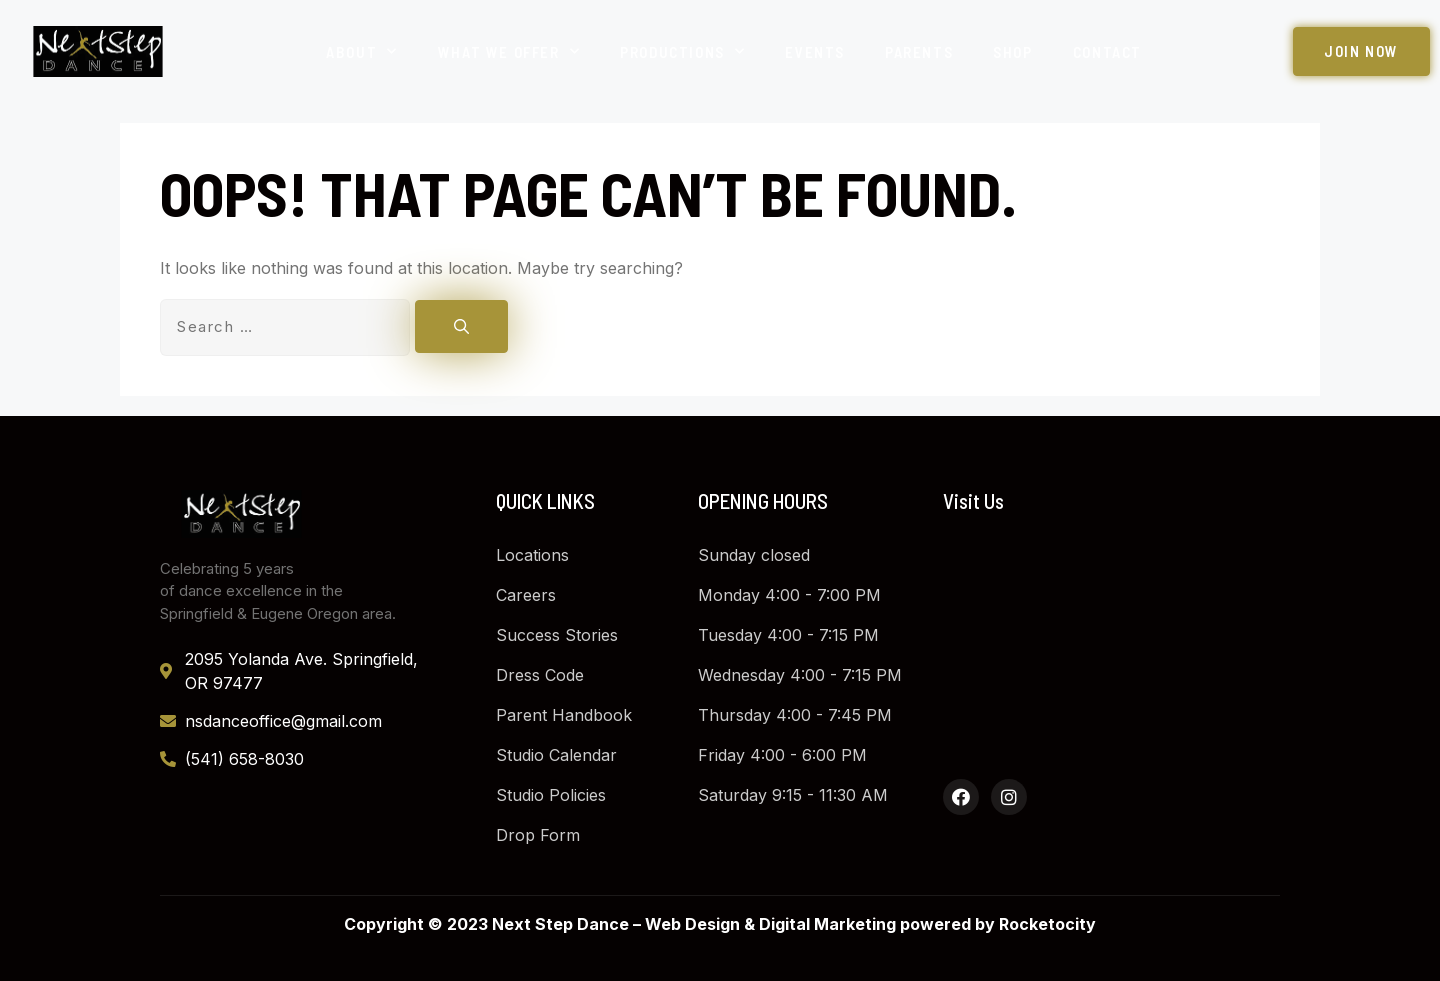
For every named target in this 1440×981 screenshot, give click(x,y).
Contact (1107, 52)
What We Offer (509, 51)
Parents (919, 52)
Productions (682, 51)
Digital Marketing (827, 924)
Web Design (692, 924)
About (362, 51)
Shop (1012, 52)
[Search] (461, 326)
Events (815, 52)
